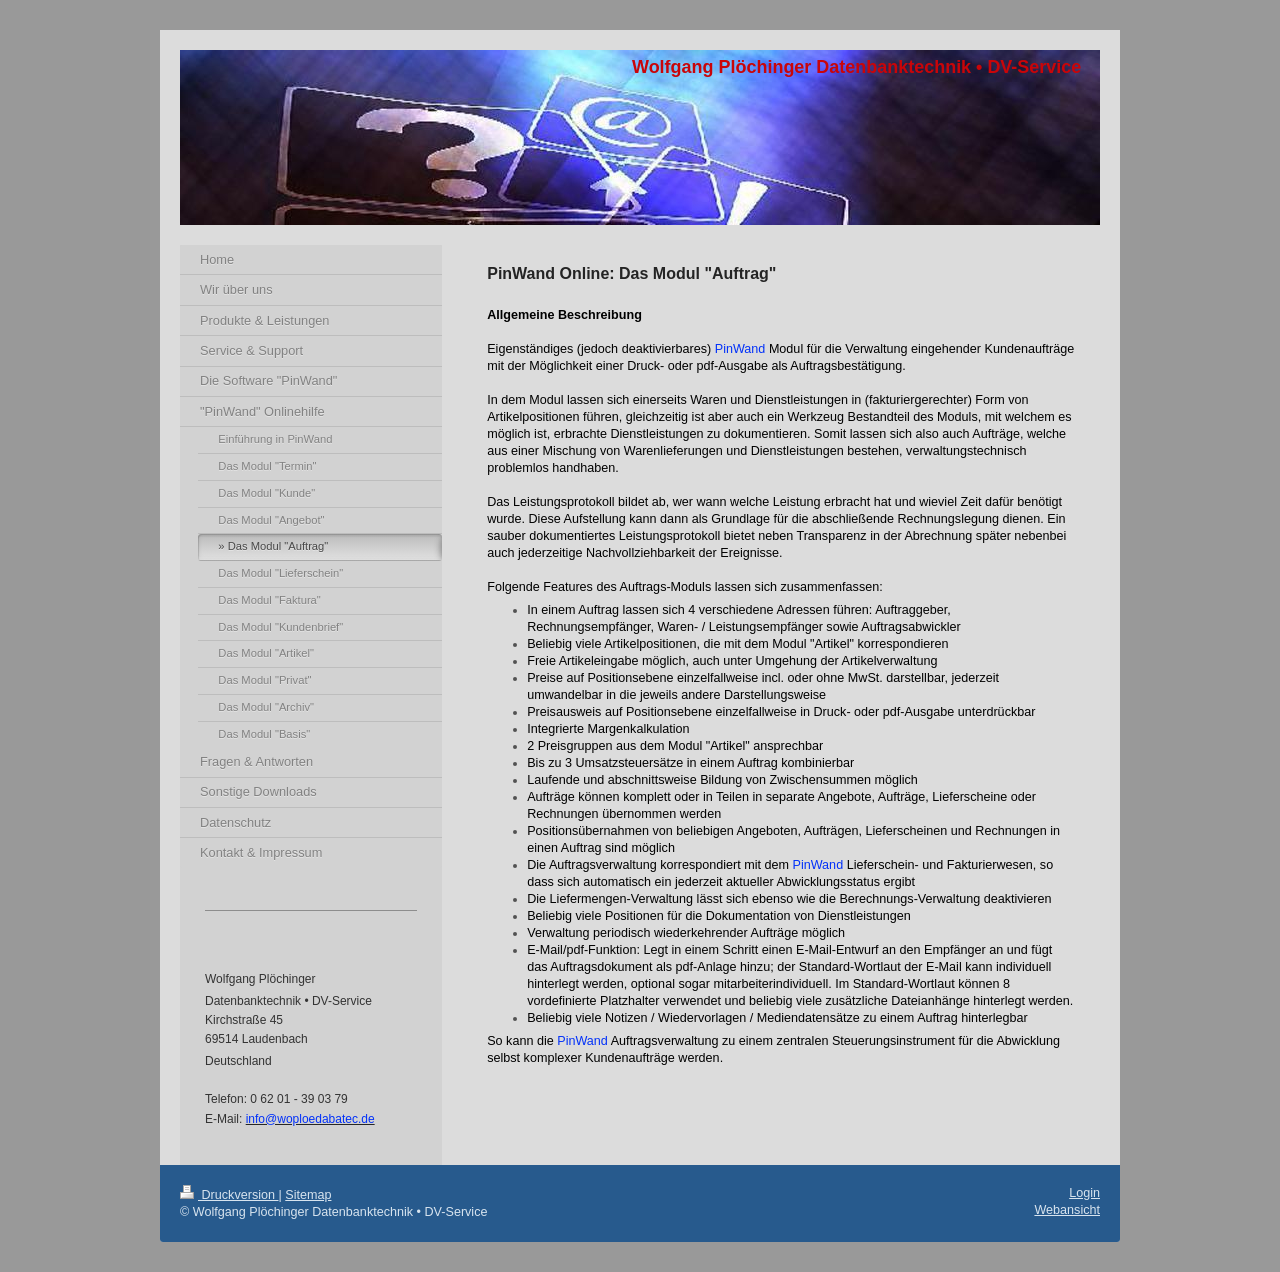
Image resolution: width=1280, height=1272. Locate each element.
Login (1084, 1193)
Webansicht (1067, 1210)
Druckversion (229, 1195)
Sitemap (308, 1195)
